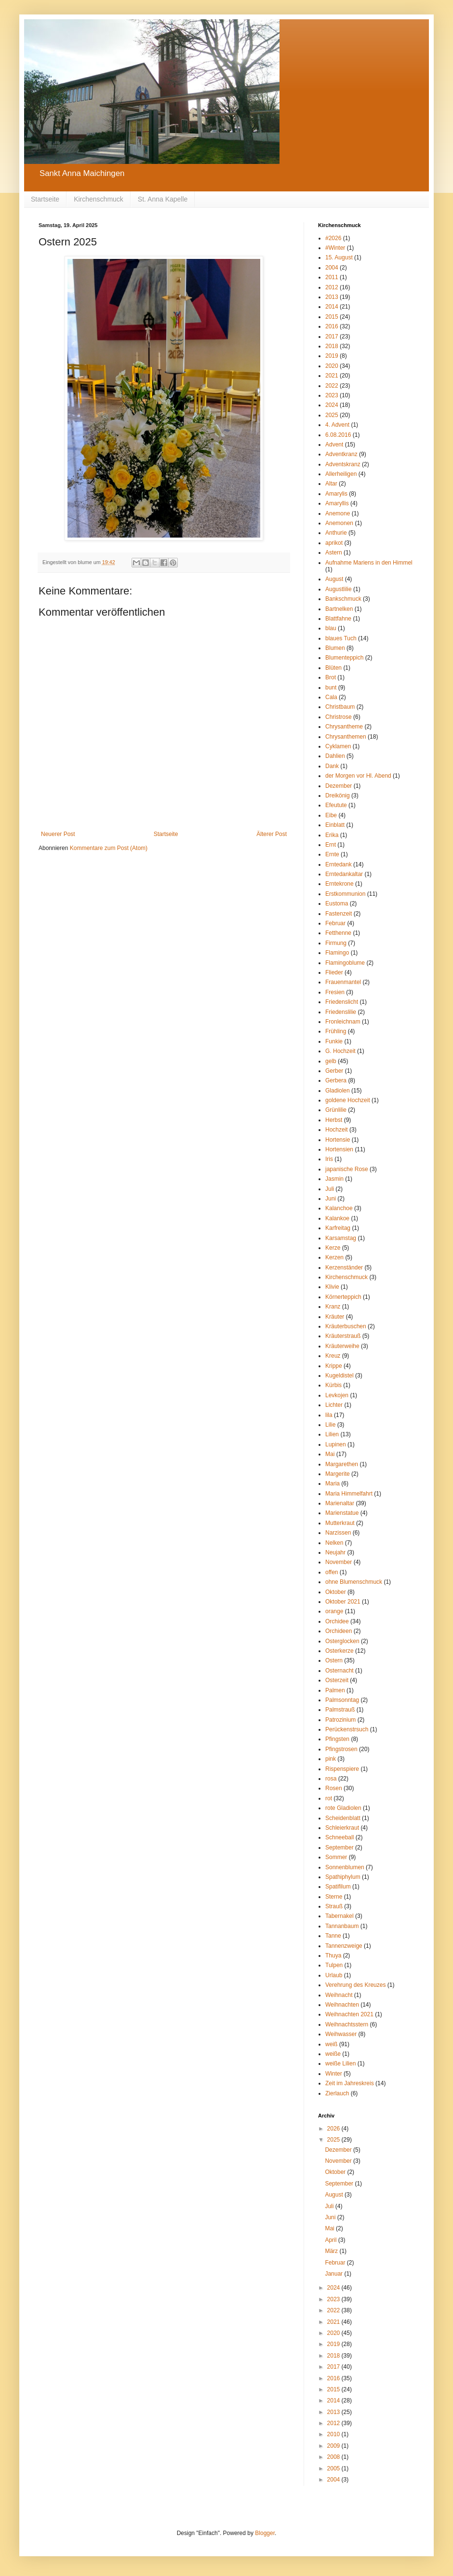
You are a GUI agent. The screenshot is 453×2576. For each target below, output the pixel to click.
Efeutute (336, 805)
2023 (331, 395)
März (332, 2251)
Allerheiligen (341, 474)
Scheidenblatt (342, 1818)
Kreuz (332, 1355)
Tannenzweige (343, 1945)
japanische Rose (346, 1169)
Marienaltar (339, 1503)
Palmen (335, 1690)
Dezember (338, 785)
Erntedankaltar (344, 874)
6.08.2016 (338, 435)
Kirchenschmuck (98, 199)
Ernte (332, 854)
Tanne (333, 1935)
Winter (333, 2073)
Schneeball (339, 1837)
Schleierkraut (342, 1827)
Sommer (336, 1857)
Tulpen (334, 1965)
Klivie (332, 1286)
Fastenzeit (338, 913)
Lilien (332, 1434)
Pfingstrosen (341, 1749)
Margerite (337, 1473)
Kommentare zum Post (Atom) (108, 848)
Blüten (333, 667)
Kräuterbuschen (345, 1326)
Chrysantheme (344, 726)
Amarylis (336, 493)
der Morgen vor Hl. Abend (358, 775)
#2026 (333, 238)
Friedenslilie (340, 1012)
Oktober (335, 1592)
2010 (334, 2434)
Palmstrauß (340, 1709)
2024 (331, 405)
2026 (334, 2128)
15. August (339, 257)
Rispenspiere (342, 1769)
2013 (331, 297)
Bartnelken (339, 609)
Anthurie (336, 532)
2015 (331, 316)
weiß (331, 2044)
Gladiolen (337, 1090)
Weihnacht (338, 1995)
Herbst (333, 1120)
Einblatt (335, 825)
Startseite (45, 199)
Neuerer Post (58, 834)
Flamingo (337, 952)
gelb (330, 1061)
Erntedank (338, 864)
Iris (329, 1159)
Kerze (332, 1247)
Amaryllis (337, 503)
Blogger (265, 2533)
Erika (331, 835)
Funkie (334, 1041)
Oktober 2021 (342, 1601)
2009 (334, 2445)
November (338, 1562)
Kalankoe (337, 1218)
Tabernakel (339, 1916)
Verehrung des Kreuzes (355, 1985)
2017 (331, 336)
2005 (334, 2468)
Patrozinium (340, 1719)
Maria (332, 1483)
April (331, 2240)
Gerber (334, 1070)
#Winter (335, 247)
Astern (333, 552)
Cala (331, 697)
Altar (331, 483)
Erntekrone (339, 883)
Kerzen (334, 1257)
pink (330, 1758)
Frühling (335, 1031)
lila (329, 1415)
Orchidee (337, 1621)
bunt (330, 687)
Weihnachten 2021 (349, 2014)
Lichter (334, 1405)
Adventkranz (341, 454)
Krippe (333, 1365)
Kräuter (334, 1316)
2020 (331, 366)
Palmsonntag (342, 1700)
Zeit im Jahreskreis (349, 2083)
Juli (329, 1189)
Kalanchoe (339, 1208)
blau (330, 628)
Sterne (333, 1896)
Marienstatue (342, 1513)
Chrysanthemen (345, 736)
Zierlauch (337, 2093)
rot (328, 1798)
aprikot (334, 542)
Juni (330, 1198)
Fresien (335, 992)
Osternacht (339, 1670)
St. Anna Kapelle (163, 199)
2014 (331, 306)
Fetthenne (338, 933)
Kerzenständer (344, 1267)
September (339, 1847)
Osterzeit (336, 1680)
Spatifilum (338, 1886)
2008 (334, 2457)
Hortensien (339, 1149)
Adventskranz (342, 464)
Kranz (332, 1306)
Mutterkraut (340, 1523)
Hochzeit (336, 1129)
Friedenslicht (341, 1001)
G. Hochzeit (340, 1051)
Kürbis (333, 1385)
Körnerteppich (343, 1297)
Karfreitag (337, 1228)
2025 (331, 415)
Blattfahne (338, 618)
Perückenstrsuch (346, 1729)
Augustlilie (338, 589)
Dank (332, 766)
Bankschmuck (343, 598)
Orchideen (338, 1631)
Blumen (335, 648)
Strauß (334, 1906)
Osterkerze (339, 1650)
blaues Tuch (341, 638)
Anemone (337, 513)
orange (334, 1611)
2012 (331, 287)
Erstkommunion (345, 893)
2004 (331, 267)
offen (331, 1572)
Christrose (338, 717)
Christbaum (340, 706)
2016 (331, 326)
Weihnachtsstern (346, 2024)
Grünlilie (335, 1109)
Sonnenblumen (344, 1867)
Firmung (335, 943)
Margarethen (341, 1464)
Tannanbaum (342, 1926)
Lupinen (335, 1444)
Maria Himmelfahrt (349, 1493)
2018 (331, 346)
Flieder (334, 972)
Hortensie (337, 1139)
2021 (331, 375)
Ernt (330, 844)
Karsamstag (340, 1238)
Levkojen (336, 1395)
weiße (333, 2053)
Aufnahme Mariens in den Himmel (369, 562)
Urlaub (333, 1975)
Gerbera (335, 1080)
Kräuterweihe (342, 1346)
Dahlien (335, 756)
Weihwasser (341, 2034)
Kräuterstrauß (342, 1336)
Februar (335, 923)
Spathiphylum (342, 1877)
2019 (331, 355)
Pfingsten (337, 1739)
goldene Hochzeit (347, 1100)
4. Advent (337, 424)
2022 (331, 385)
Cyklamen (338, 746)
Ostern (334, 1660)
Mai (329, 1454)
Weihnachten (342, 2004)
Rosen (333, 1788)
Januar (334, 2273)
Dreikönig (337, 795)
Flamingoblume (345, 962)
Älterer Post (271, 834)
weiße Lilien (340, 2063)
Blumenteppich (344, 657)
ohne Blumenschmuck (353, 1581)
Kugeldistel (339, 1375)
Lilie (330, 1424)
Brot (330, 677)
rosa (330, 1778)
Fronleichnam (342, 1021)
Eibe (331, 815)
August (334, 579)
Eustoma (336, 903)
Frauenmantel (343, 982)
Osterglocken (342, 1641)
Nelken (334, 1542)
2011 (331, 277)
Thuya (333, 1955)
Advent (334, 444)
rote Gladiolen (343, 1808)
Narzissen (338, 1532)
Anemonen (339, 523)
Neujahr (335, 1552)
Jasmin (334, 1178)
